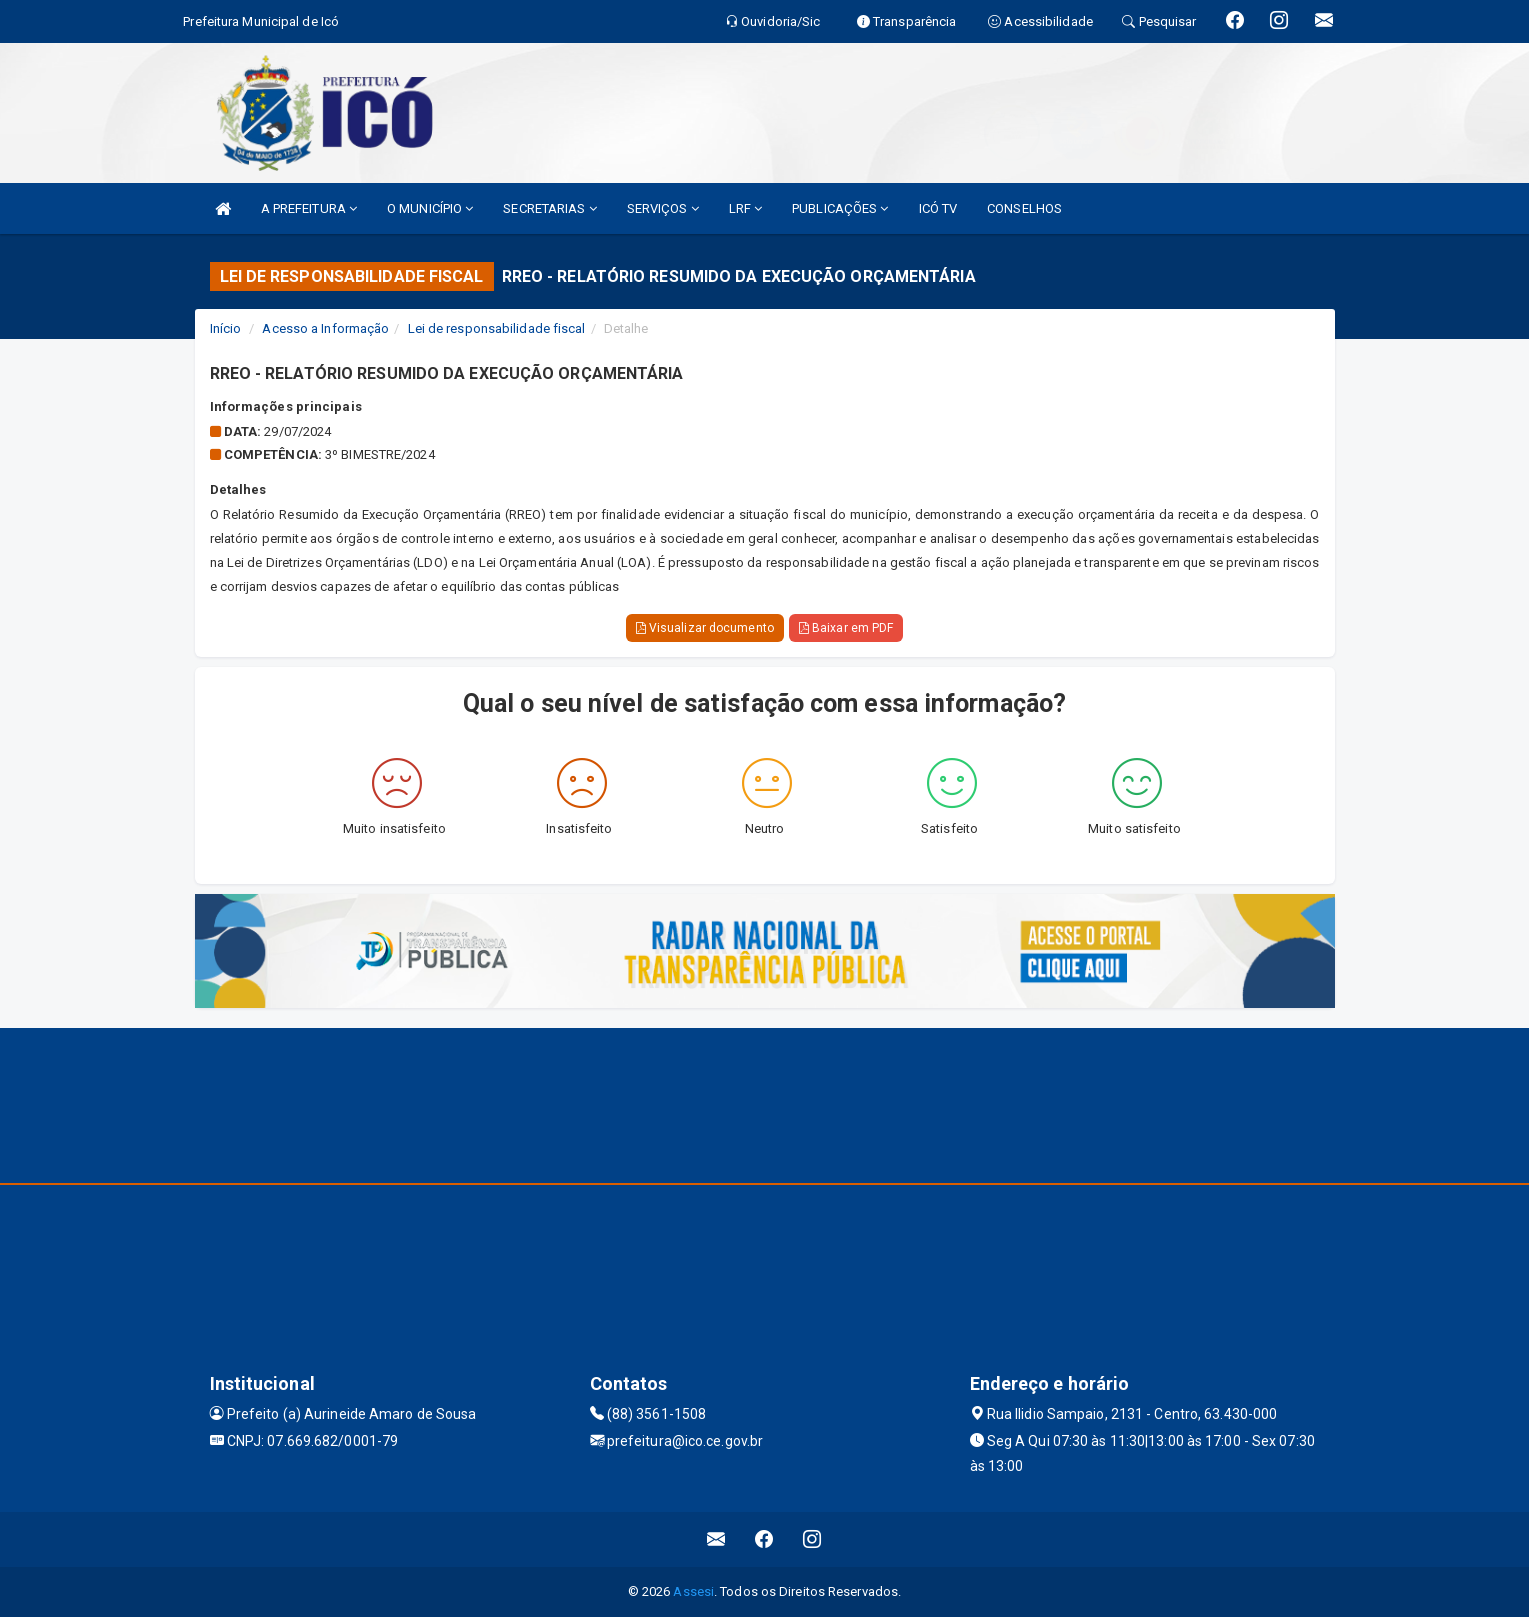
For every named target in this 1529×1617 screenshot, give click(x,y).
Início (226, 328)
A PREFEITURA (309, 208)
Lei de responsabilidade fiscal (497, 328)
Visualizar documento (705, 628)
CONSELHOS (1024, 208)
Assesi (693, 1591)
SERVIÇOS (663, 208)
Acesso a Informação (325, 328)
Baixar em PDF (846, 628)
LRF (746, 208)
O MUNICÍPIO (430, 208)
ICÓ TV (938, 208)
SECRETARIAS (549, 208)
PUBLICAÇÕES (840, 208)
